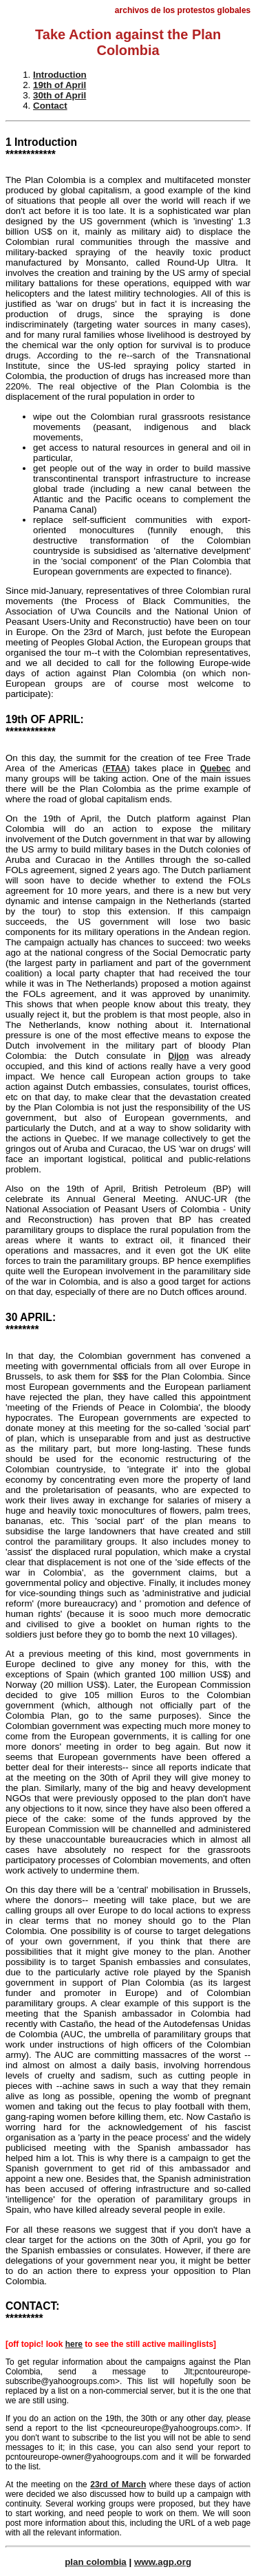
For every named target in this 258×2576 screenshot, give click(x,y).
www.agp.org (162, 2562)
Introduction (60, 74)
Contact (50, 105)
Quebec (215, 768)
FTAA (116, 768)
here (74, 2344)
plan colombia (96, 2562)
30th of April (59, 95)
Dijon (179, 1056)
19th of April (59, 85)
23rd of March (118, 2484)
